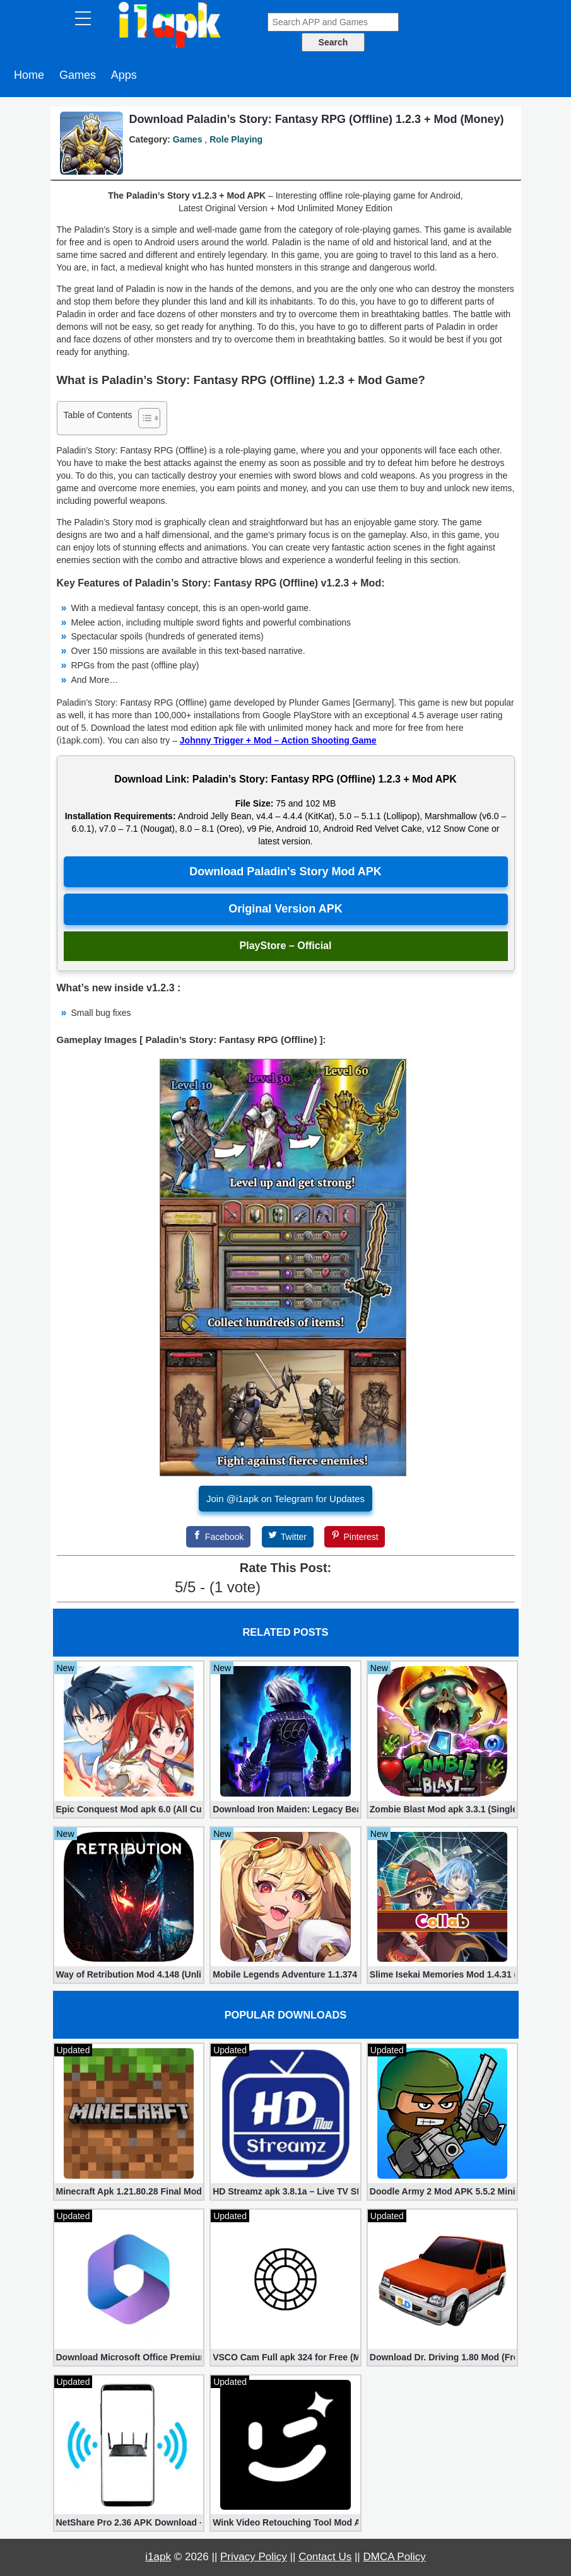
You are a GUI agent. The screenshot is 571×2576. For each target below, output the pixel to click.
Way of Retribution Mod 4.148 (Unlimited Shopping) (129, 1974)
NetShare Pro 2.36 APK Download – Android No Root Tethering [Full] (129, 2522)
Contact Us (324, 2557)
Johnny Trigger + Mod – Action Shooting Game (278, 740)
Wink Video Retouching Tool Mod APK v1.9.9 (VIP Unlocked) (285, 2522)
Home (29, 75)
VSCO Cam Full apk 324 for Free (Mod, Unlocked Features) (285, 2357)
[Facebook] (218, 1536)
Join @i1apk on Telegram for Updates (285, 1498)
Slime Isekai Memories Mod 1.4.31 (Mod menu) (442, 1974)
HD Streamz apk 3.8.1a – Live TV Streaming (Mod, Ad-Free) (285, 2191)
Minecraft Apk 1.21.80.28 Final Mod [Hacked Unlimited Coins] (129, 2191)
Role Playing (235, 139)
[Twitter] (288, 1536)
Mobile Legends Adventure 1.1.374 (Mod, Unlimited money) (285, 1974)
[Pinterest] (354, 1536)
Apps (124, 75)
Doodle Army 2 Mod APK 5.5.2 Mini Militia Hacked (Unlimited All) (442, 2191)
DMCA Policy (394, 2557)
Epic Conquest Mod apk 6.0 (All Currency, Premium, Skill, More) (129, 1809)
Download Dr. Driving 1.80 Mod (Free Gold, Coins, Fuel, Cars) (442, 2357)
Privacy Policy (253, 2557)
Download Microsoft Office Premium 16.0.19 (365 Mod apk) (129, 2357)
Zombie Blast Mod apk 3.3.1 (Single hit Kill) (442, 1809)
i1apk (158, 2557)
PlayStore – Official (286, 945)
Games (77, 75)
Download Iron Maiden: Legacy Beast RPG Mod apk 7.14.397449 (285, 1809)
